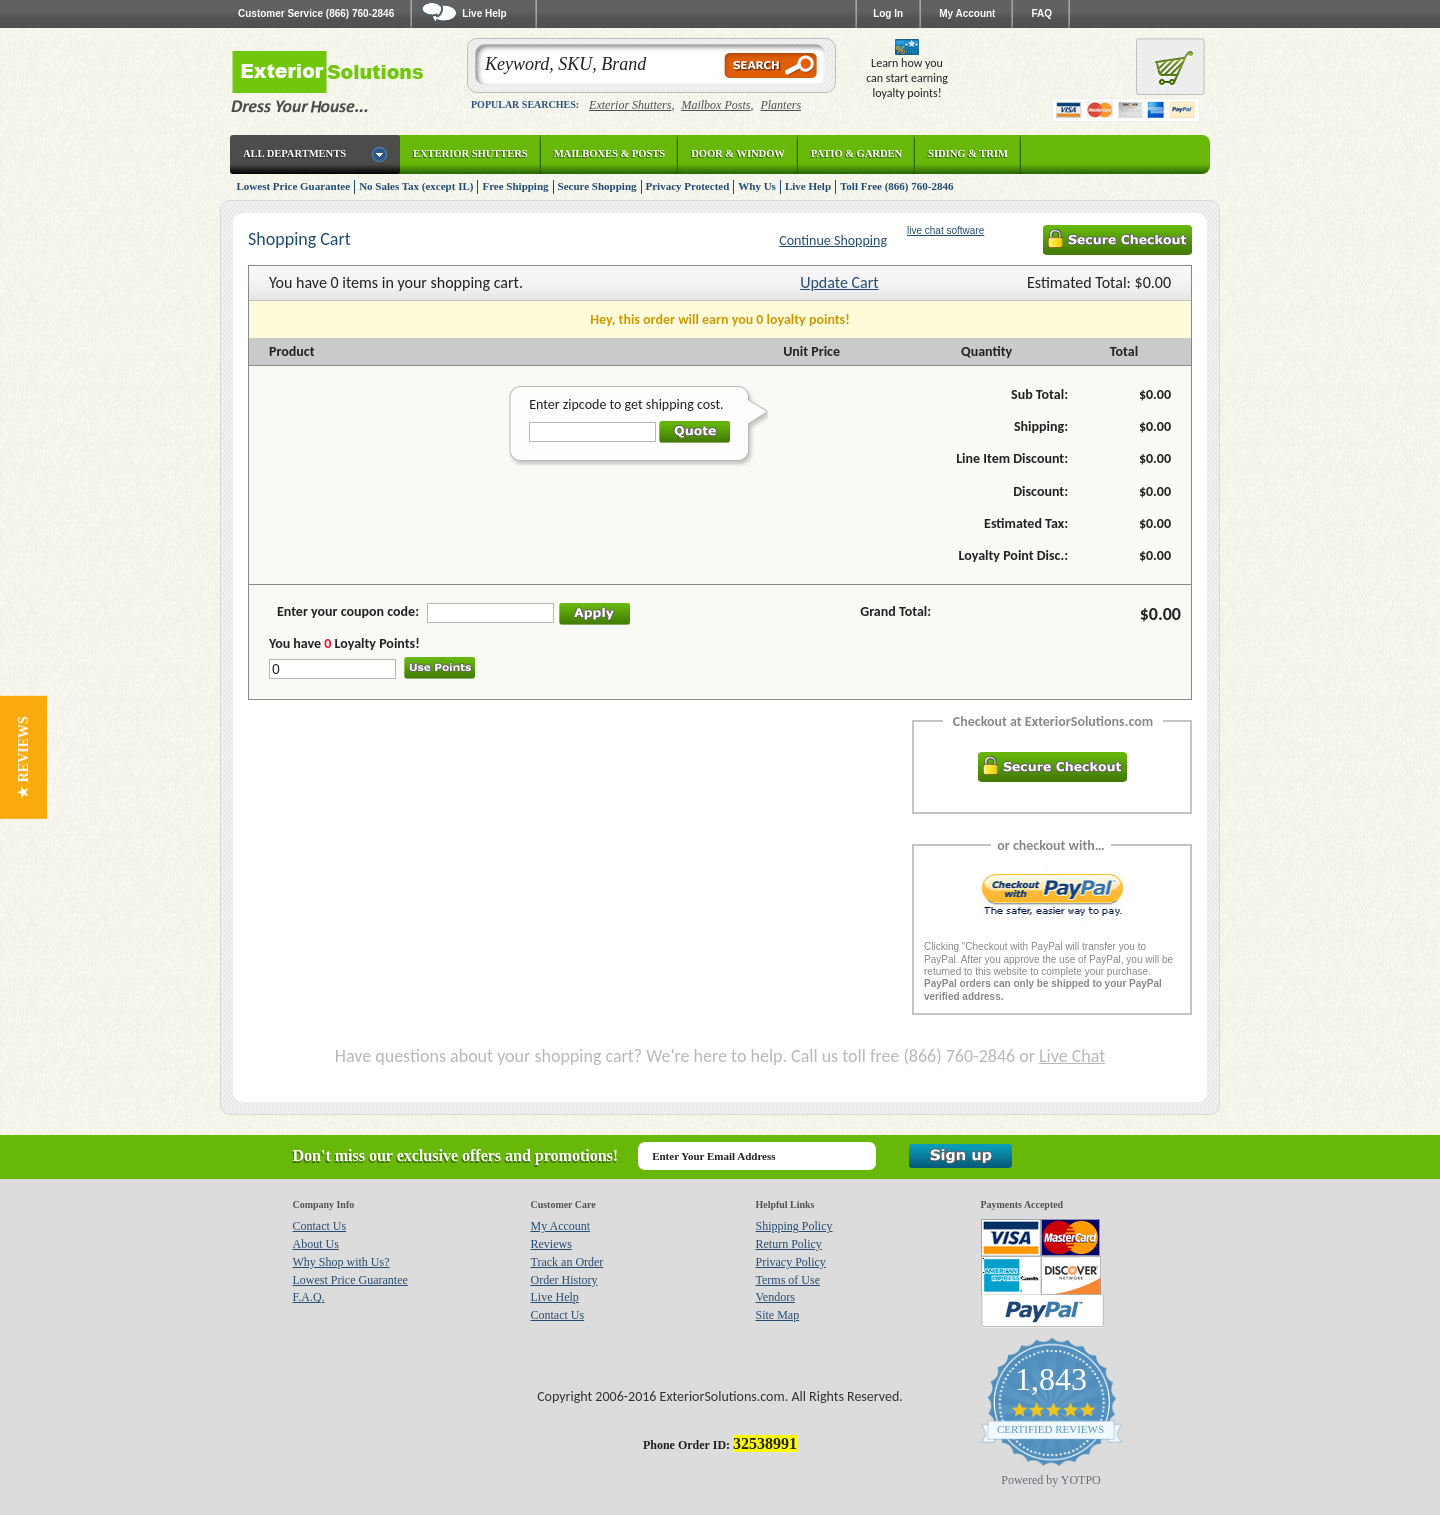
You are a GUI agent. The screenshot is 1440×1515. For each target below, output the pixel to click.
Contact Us (320, 1226)
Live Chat (1072, 1056)
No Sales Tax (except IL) (416, 186)
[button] (23, 757)
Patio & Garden (856, 153)
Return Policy (789, 1244)
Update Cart (839, 282)
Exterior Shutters (630, 105)
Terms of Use (788, 1280)
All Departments (294, 153)
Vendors (775, 1297)
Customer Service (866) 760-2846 (316, 13)
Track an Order (567, 1262)
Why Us (757, 186)
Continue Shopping (833, 240)
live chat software (945, 230)
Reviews (551, 1244)
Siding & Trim (968, 153)
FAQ (1041, 13)
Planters (780, 105)
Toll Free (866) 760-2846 (896, 186)
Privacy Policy (791, 1262)
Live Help (808, 186)
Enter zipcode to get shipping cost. (626, 404)
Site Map (778, 1315)
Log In (888, 13)
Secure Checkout (1117, 240)
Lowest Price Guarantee (294, 186)
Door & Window (738, 153)
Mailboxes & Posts (609, 153)
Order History (564, 1280)
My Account (967, 13)
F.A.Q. (309, 1297)
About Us (316, 1244)
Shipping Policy (794, 1226)
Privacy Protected (688, 186)
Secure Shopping (597, 186)
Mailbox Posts (715, 105)
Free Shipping (515, 186)
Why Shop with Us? (341, 1262)
